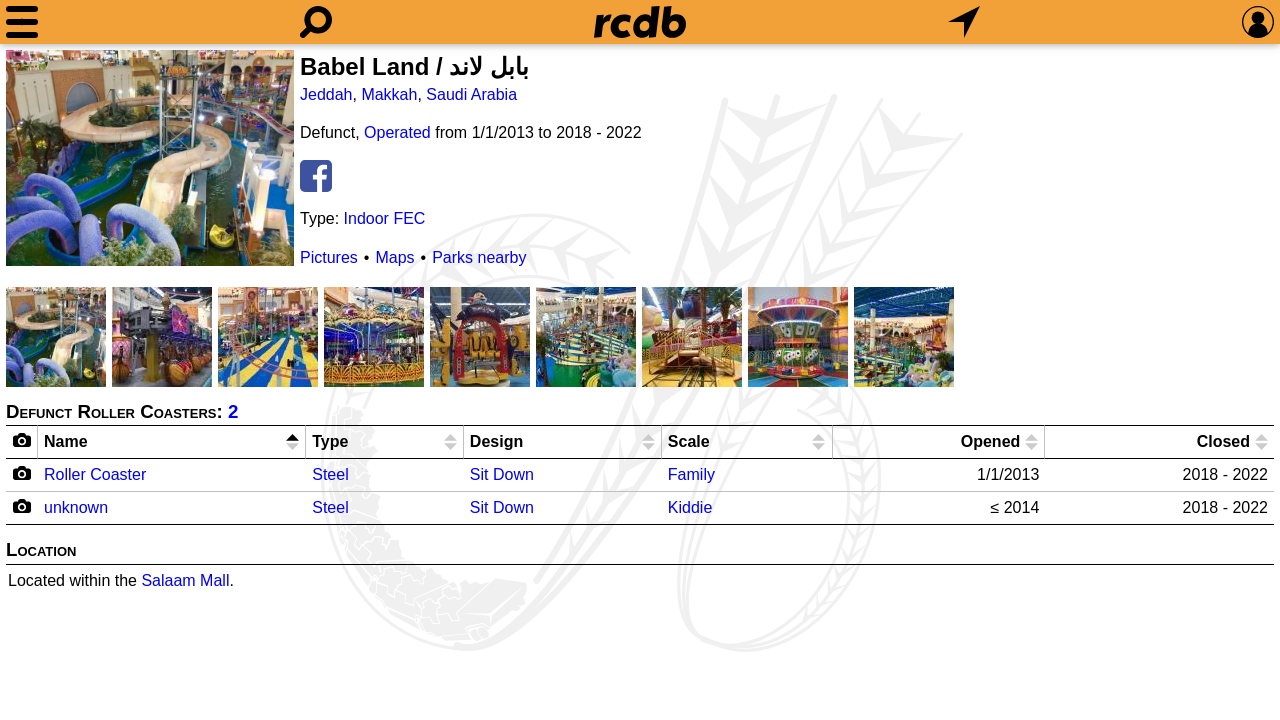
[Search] (316, 22)
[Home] (640, 22)
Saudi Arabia (471, 94)
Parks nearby (479, 257)
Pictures (329, 257)
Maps (394, 257)
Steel (330, 474)
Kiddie (690, 507)
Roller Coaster (95, 474)
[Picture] (150, 158)
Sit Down (502, 474)
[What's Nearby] (964, 22)
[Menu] (22, 22)
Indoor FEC (385, 218)
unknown (76, 507)
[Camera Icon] (22, 473)
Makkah (389, 94)
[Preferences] (1258, 22)
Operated (397, 132)
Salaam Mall (185, 580)
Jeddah (326, 94)
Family (691, 474)
